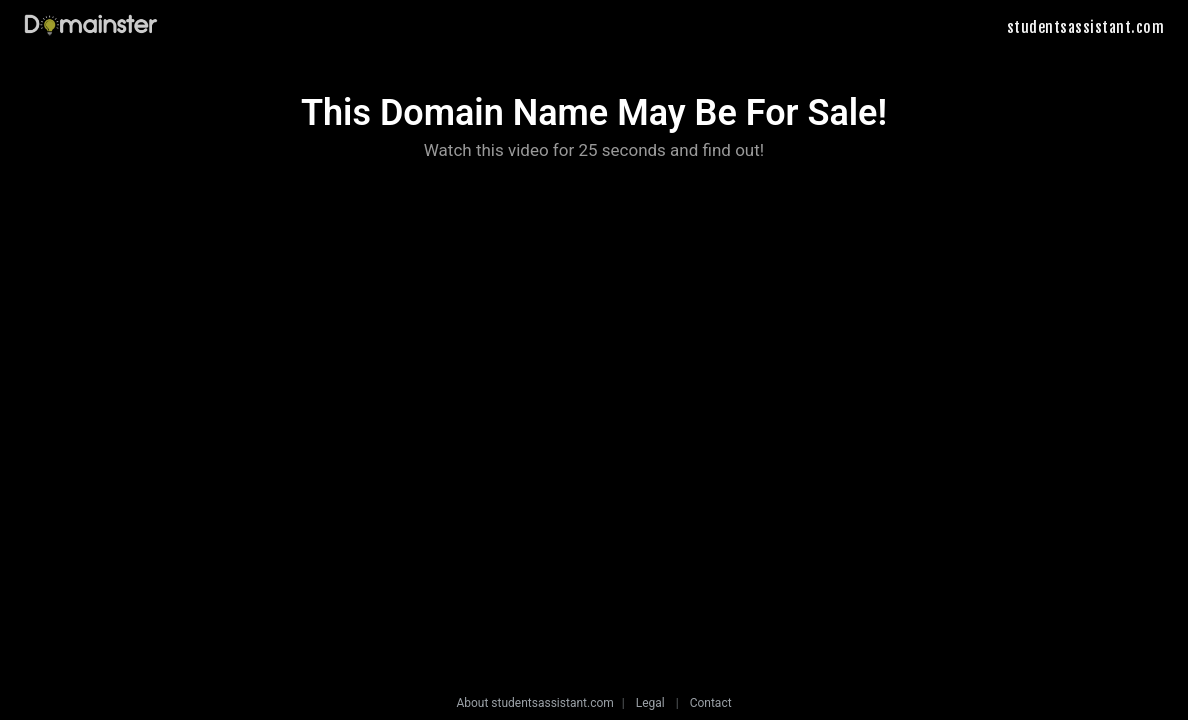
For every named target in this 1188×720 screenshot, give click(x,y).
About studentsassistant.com (534, 703)
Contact (711, 703)
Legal (650, 703)
